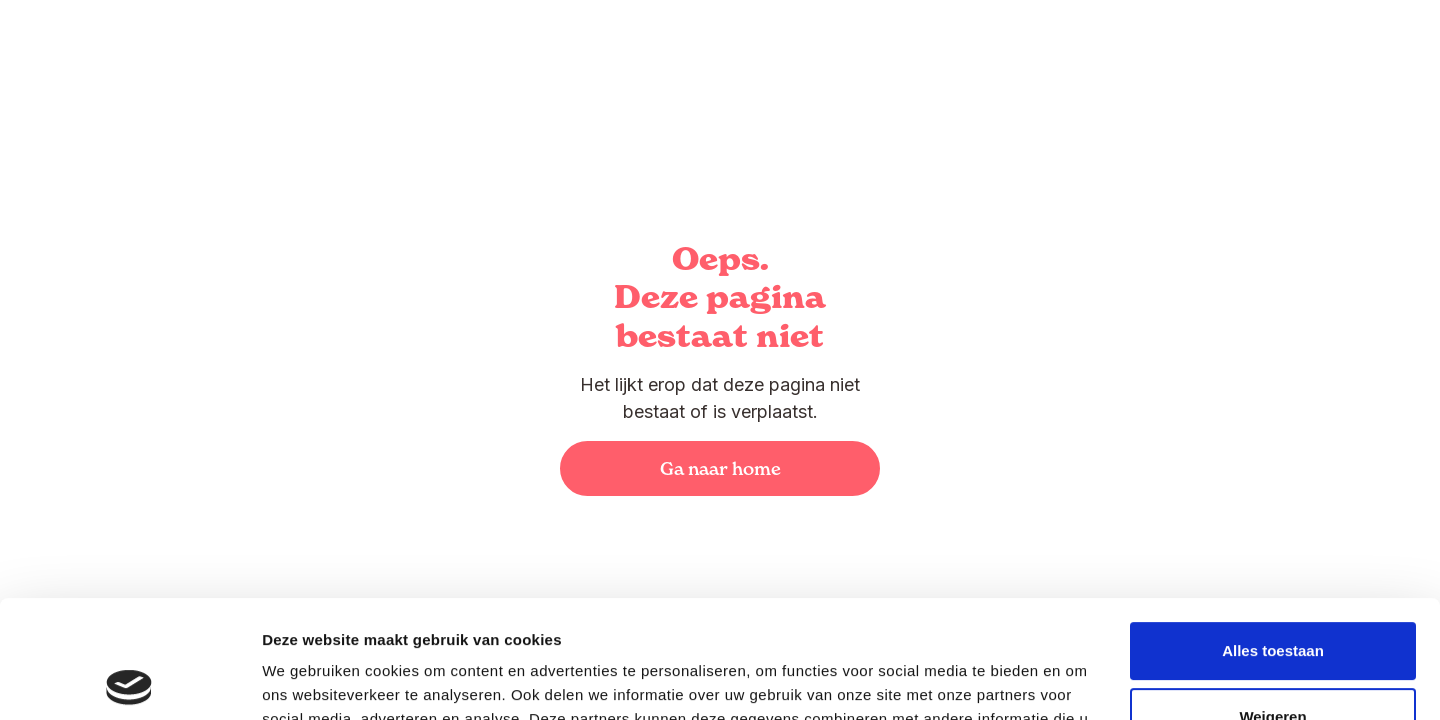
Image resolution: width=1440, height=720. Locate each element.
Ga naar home (720, 468)
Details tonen (309, 680)
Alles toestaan (1273, 533)
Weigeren (1272, 598)
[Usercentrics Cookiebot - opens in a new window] (129, 681)
